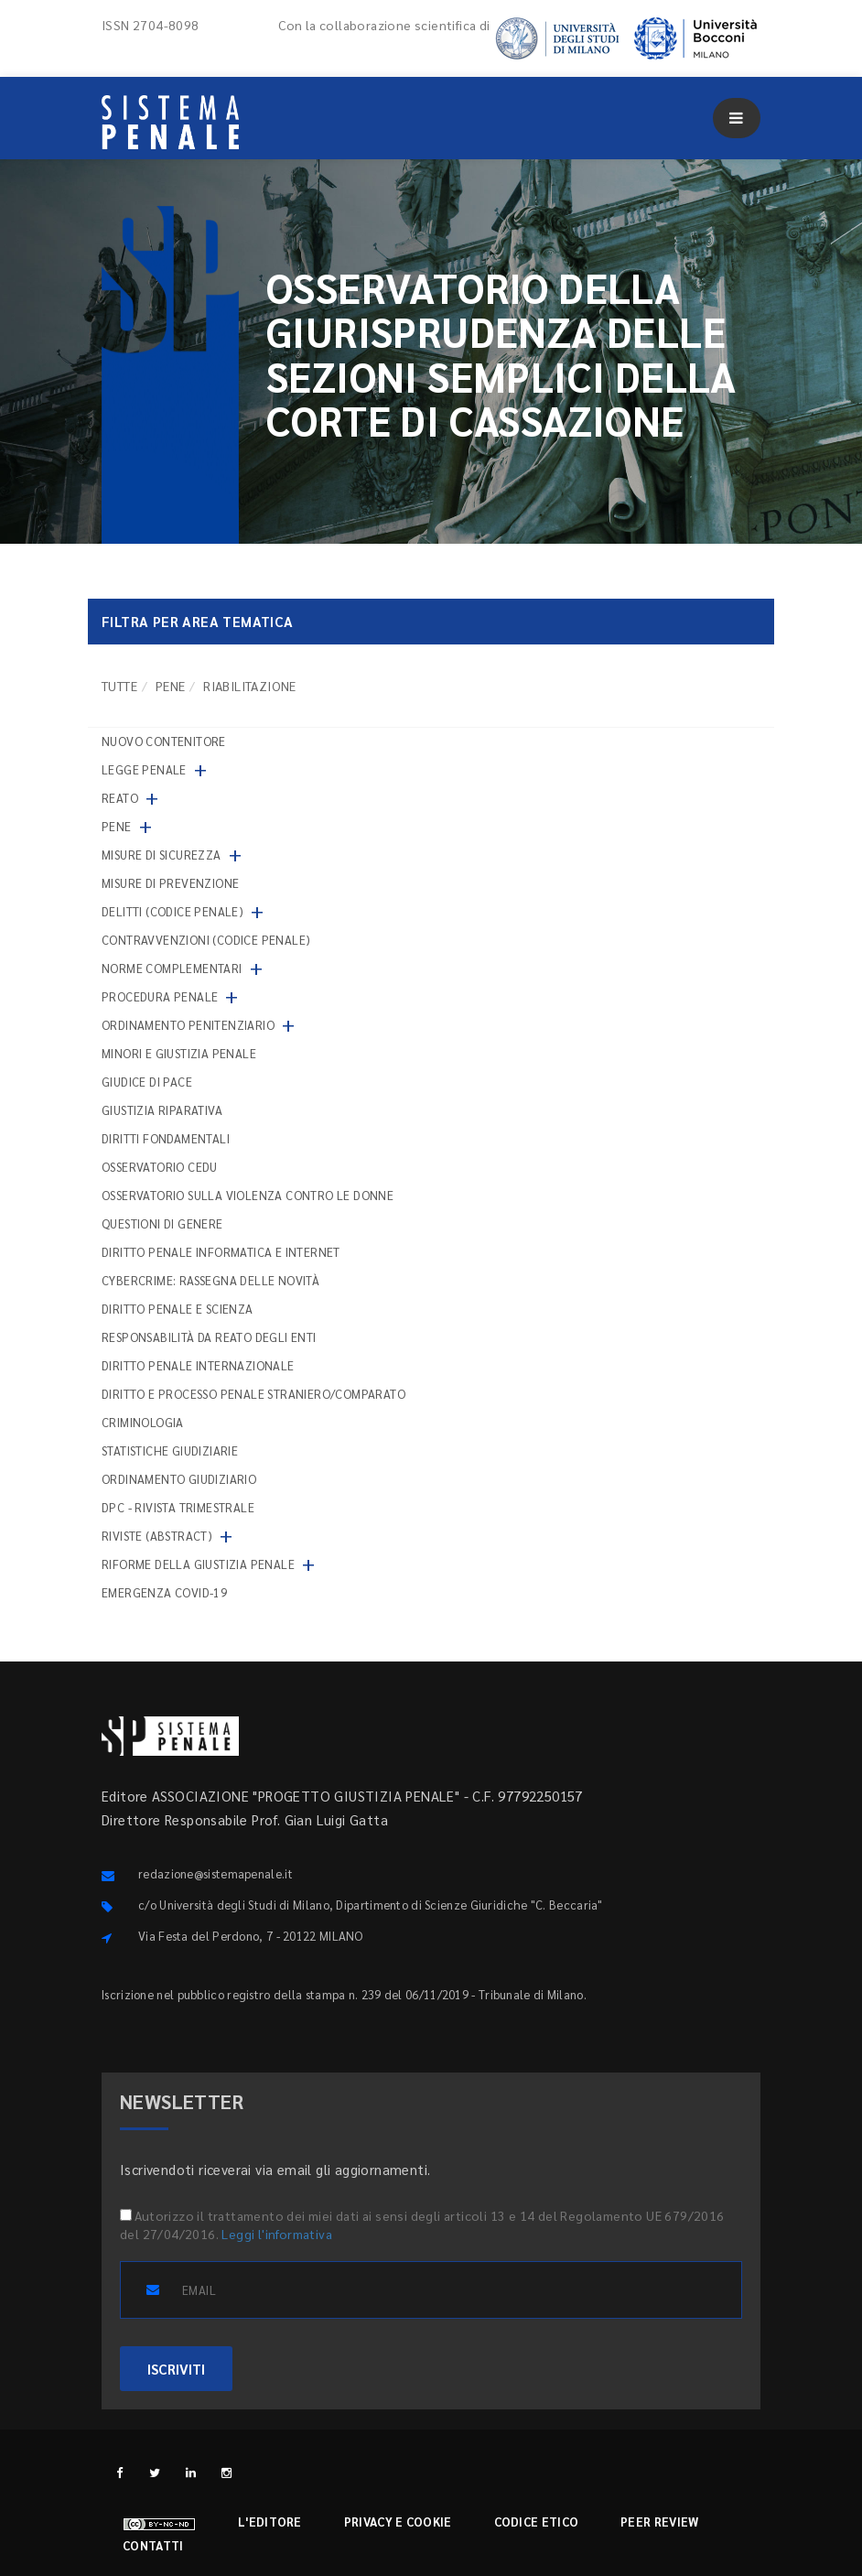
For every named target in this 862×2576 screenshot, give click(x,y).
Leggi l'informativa (276, 2233)
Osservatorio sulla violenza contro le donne (247, 1195)
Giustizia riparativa (162, 1110)
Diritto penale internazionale (198, 1365)
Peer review (659, 2521)
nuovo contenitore (164, 741)
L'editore (270, 2521)
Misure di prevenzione (170, 883)
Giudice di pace (147, 1081)
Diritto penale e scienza (177, 1308)
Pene (171, 685)
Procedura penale (160, 996)
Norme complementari (172, 968)
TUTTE (119, 685)
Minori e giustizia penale (179, 1053)
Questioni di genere (162, 1223)
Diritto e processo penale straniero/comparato (253, 1394)
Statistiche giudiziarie (170, 1450)
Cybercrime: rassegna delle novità (210, 1280)
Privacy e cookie (398, 2521)
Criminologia (143, 1422)
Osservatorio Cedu (160, 1166)
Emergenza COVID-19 (164, 1592)
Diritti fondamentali (166, 1138)
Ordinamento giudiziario (179, 1479)
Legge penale (144, 769)
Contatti (153, 2545)
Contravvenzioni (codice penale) (206, 939)
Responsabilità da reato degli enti (209, 1337)
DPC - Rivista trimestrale (178, 1507)
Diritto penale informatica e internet (221, 1252)
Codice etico (536, 2521)
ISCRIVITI (176, 2368)
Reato (120, 798)
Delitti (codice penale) (172, 911)
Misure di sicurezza (161, 854)
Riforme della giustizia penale (198, 1564)
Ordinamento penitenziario (188, 1025)
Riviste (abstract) (157, 1535)
